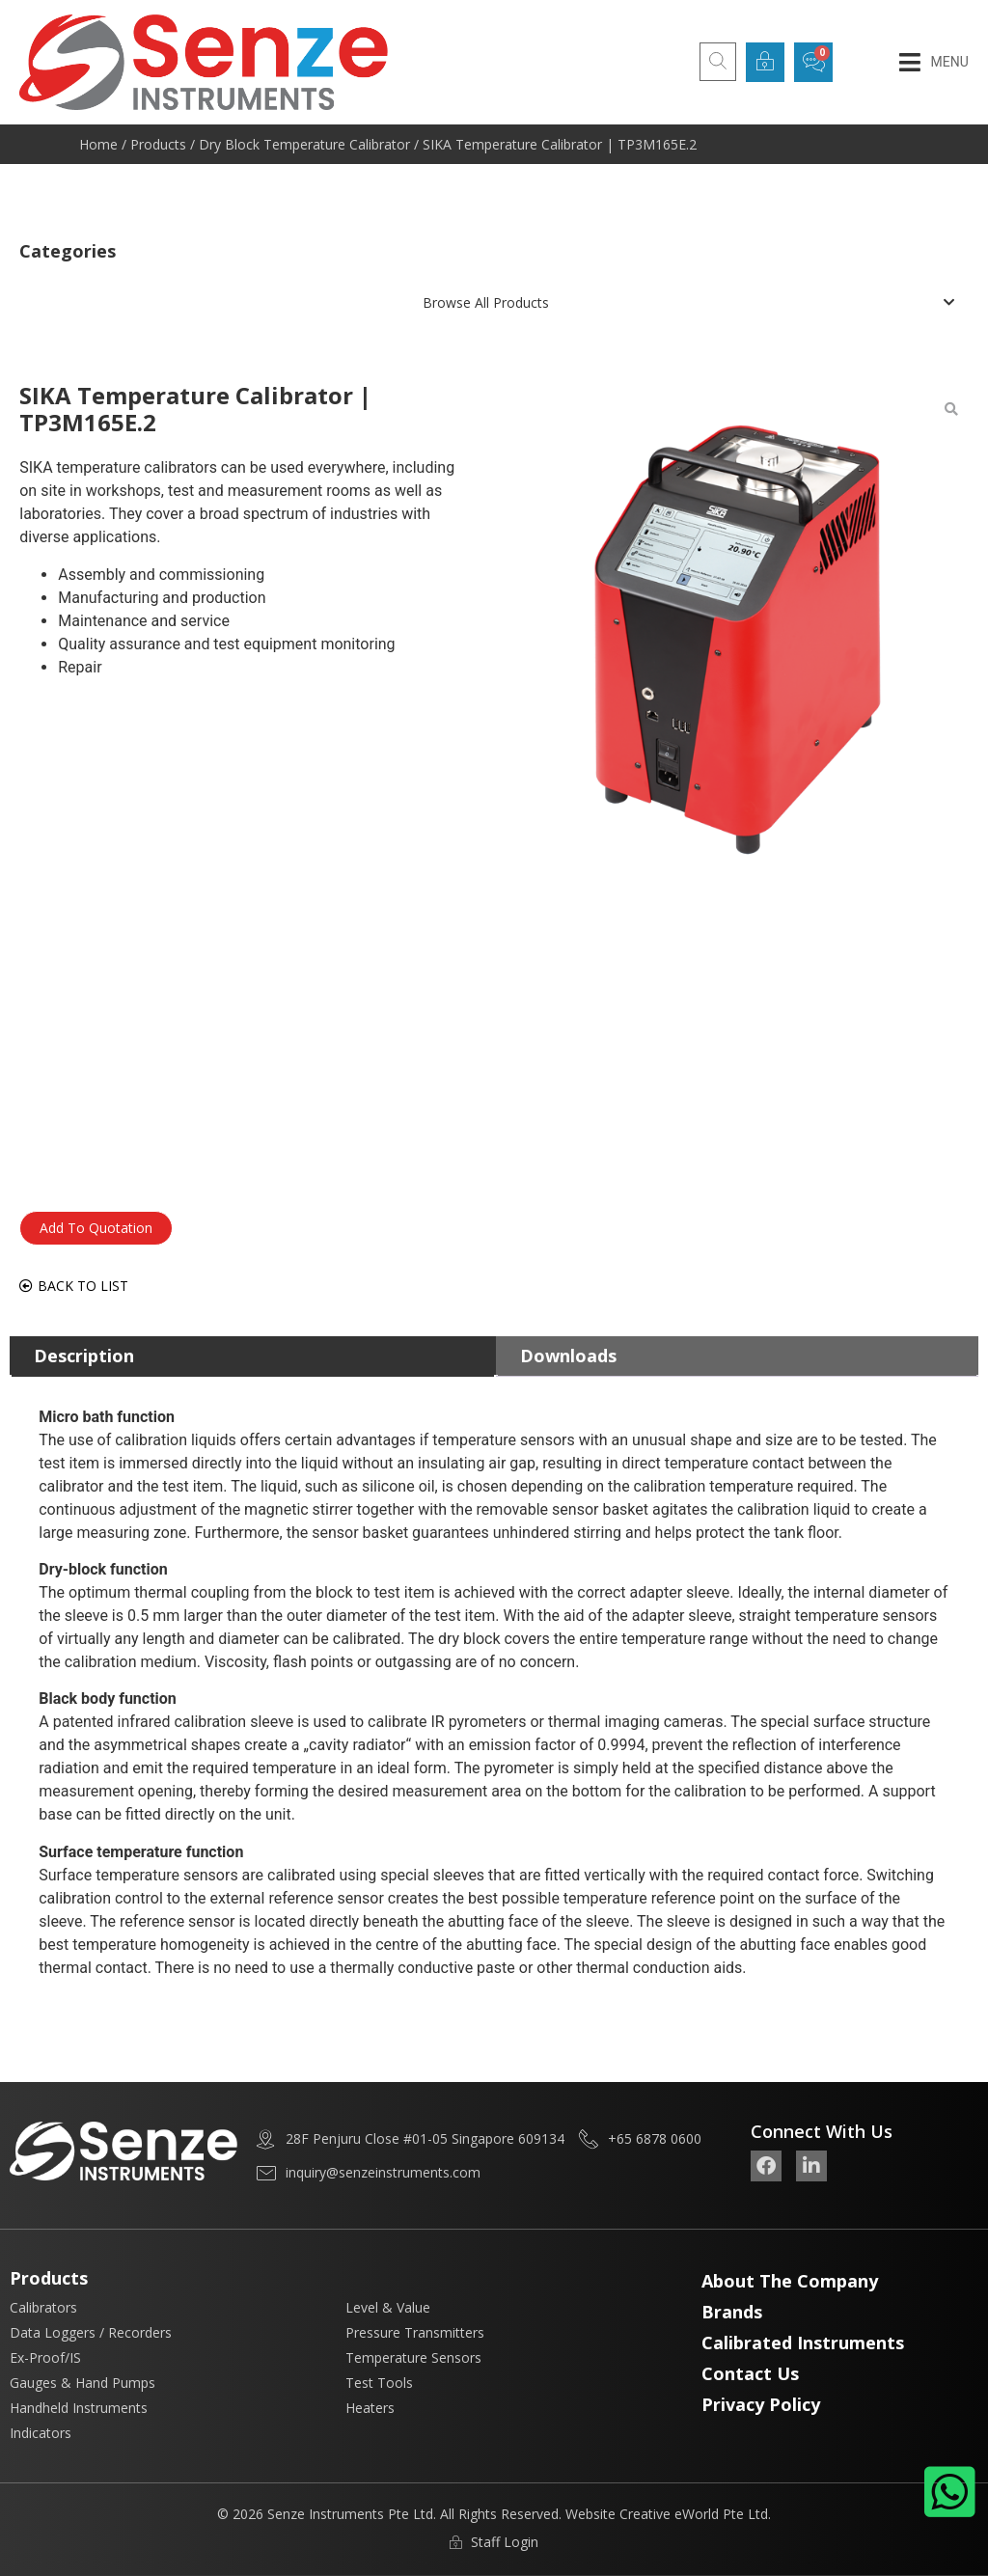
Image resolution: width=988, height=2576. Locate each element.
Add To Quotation (96, 1228)
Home (98, 144)
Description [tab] (84, 1355)
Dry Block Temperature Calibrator (304, 144)
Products (158, 144)
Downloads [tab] (568, 1355)
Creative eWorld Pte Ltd (693, 2514)
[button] (933, 62)
